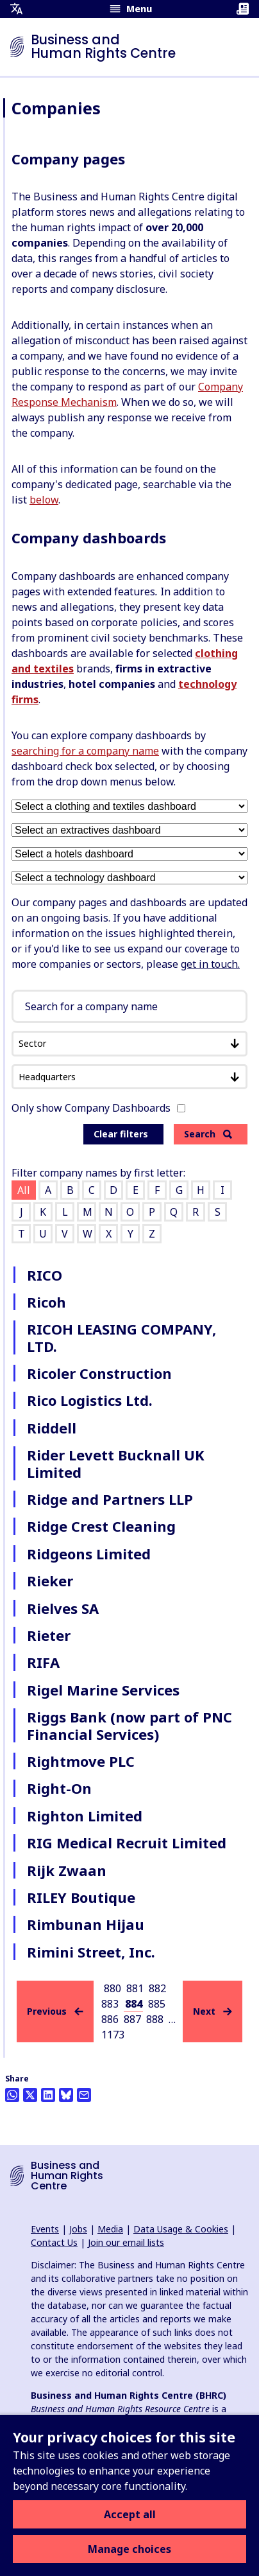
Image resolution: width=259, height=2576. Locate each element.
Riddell (51, 1427)
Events (45, 2229)
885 (156, 2004)
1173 (112, 2035)
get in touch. (210, 964)
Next (212, 2011)
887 (132, 2019)
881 (135, 1988)
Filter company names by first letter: (98, 1173)
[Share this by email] (84, 2095)
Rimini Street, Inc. (91, 1951)
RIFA (43, 1662)
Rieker (50, 1580)
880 (112, 1988)
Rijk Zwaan (66, 1870)
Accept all (130, 2514)
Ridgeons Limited (89, 1553)
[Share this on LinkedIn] (48, 2095)
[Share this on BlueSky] (66, 2095)
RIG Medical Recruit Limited (126, 1842)
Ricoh (46, 1301)
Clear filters (121, 1134)
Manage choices (129, 2549)
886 (110, 2019)
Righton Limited (84, 1815)
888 (154, 2019)
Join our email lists (126, 2242)
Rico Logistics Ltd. (90, 1400)
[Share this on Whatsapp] (12, 2095)
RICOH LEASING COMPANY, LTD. (121, 1337)
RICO (44, 1274)
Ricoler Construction (99, 1373)
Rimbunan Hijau (85, 1924)
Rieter (49, 1635)
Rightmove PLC (81, 1761)
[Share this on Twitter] (30, 2095)
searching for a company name (85, 751)
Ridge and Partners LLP (110, 1499)
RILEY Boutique (81, 1897)
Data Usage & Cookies (180, 2229)
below (43, 500)
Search (208, 1134)
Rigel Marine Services (103, 1689)
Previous (55, 2011)
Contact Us (54, 2242)
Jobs (78, 2229)
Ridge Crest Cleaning (101, 1526)
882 (157, 1988)
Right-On (59, 1788)
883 (110, 2004)
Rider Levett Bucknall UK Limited (116, 1463)
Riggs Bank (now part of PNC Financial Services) (129, 1725)
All (23, 1190)
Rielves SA (63, 1608)
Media (110, 2229)
